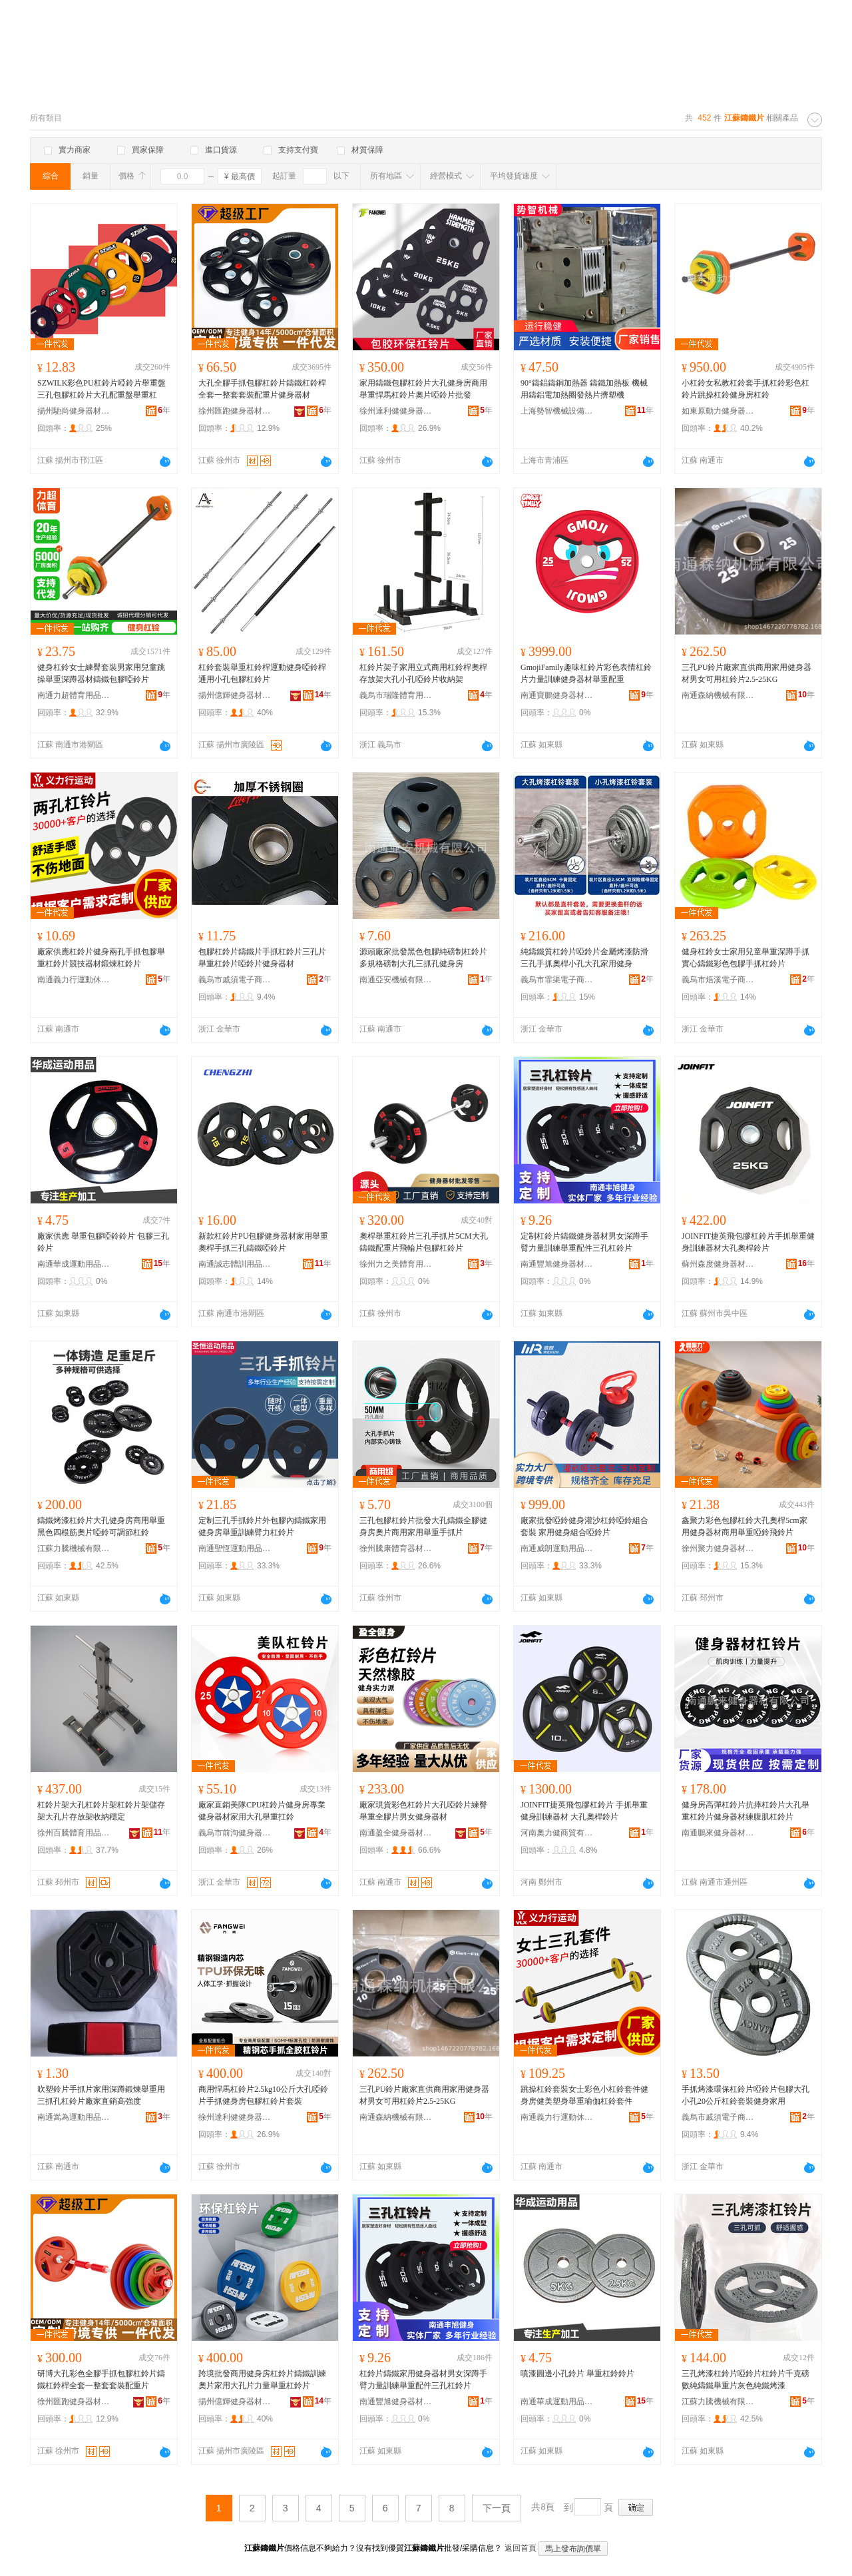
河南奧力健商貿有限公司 (557, 1832)
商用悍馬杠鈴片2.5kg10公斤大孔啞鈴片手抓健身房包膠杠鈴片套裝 (263, 2095)
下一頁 (497, 2508)
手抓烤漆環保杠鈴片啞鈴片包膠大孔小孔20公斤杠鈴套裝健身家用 (745, 2095)
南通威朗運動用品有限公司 (557, 1548)
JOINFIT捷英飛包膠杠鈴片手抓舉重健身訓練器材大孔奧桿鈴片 (748, 1242)
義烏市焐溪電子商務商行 (718, 979)
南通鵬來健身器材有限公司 (718, 1832)
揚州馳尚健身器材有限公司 (73, 411)
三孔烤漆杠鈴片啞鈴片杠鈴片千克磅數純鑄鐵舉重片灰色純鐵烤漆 (745, 2379)
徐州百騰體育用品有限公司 (73, 1832)
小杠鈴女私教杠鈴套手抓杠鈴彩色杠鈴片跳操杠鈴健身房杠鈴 (745, 389)
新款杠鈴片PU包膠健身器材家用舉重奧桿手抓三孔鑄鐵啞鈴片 (263, 1242)
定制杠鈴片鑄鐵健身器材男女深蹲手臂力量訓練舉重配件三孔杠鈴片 (584, 1242)
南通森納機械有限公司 (718, 695)
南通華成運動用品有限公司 (73, 1264)
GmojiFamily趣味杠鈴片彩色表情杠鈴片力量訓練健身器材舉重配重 (586, 673)
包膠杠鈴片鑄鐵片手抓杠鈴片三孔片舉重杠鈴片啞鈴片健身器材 (262, 957)
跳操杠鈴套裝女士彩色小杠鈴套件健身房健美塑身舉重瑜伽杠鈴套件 (584, 2095)
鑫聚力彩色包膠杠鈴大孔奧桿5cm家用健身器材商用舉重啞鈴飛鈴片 (744, 1526)
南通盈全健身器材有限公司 (396, 1832)
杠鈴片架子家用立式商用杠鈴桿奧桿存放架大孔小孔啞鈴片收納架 (423, 673)
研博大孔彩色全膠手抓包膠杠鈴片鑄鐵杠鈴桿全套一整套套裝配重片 (101, 2379)
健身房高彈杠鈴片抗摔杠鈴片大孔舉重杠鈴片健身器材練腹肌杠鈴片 (745, 1810)
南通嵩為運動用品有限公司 (73, 2117)
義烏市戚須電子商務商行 (235, 979)
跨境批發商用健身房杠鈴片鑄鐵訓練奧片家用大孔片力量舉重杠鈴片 (262, 2379)
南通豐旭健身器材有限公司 (557, 1264)
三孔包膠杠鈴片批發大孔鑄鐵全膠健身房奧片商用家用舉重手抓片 (423, 1526)
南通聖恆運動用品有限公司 (235, 1548)
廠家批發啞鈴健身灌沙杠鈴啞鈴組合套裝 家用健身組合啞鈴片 (584, 1526)
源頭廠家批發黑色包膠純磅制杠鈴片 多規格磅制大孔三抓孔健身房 (423, 957)
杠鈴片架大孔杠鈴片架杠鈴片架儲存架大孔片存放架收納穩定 (101, 1810)
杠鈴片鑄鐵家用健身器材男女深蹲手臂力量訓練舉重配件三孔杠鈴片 (423, 2379)
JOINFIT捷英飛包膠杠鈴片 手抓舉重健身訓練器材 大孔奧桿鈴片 (584, 1810)
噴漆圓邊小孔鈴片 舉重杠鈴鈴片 (577, 2373)
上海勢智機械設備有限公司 (557, 411)
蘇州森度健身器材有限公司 (718, 1264)
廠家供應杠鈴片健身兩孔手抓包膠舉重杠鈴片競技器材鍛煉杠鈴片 (101, 957)
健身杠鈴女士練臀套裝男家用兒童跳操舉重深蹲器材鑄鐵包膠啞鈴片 (101, 673)
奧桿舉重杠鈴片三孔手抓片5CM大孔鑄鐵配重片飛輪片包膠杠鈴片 (423, 1242)
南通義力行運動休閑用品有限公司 (73, 979)
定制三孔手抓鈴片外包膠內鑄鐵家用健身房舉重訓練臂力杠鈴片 (262, 1526)
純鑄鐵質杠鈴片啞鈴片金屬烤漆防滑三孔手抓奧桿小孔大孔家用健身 (584, 957)
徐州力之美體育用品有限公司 (396, 1264)
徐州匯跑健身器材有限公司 (235, 411)
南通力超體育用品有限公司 (73, 695)
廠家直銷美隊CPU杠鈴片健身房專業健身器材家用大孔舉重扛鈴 (261, 1810)
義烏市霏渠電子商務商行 (557, 979)
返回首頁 (520, 2548)
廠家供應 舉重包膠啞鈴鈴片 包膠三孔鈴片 (103, 1242)
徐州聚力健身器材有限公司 (718, 1548)
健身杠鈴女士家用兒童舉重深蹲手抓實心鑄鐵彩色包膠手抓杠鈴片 (745, 957)
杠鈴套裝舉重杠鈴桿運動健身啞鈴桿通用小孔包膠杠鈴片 (262, 673)
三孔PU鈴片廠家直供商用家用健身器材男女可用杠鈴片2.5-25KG (746, 673)
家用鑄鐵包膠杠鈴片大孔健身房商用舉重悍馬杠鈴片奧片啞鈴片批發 (423, 389)
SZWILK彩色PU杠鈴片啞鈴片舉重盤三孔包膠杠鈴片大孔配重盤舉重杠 (101, 389)
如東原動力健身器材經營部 (718, 411)
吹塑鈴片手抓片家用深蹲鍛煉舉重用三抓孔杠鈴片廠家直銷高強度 (101, 2095)
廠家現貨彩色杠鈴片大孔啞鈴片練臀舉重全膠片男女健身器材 (423, 1810)
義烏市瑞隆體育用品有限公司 (396, 695)
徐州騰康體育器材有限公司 (396, 1548)
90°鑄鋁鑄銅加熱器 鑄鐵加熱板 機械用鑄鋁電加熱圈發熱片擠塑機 (584, 389)
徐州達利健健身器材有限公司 (396, 411)
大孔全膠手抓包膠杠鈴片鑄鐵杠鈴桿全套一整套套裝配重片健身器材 (262, 389)
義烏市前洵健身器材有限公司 (235, 1832)
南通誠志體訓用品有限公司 (235, 1264)
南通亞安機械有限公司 (396, 979)
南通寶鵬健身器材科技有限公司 (557, 695)
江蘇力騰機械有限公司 (73, 1548)
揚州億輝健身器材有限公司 (235, 695)
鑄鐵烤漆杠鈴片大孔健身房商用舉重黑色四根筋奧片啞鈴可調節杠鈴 (101, 1526)
